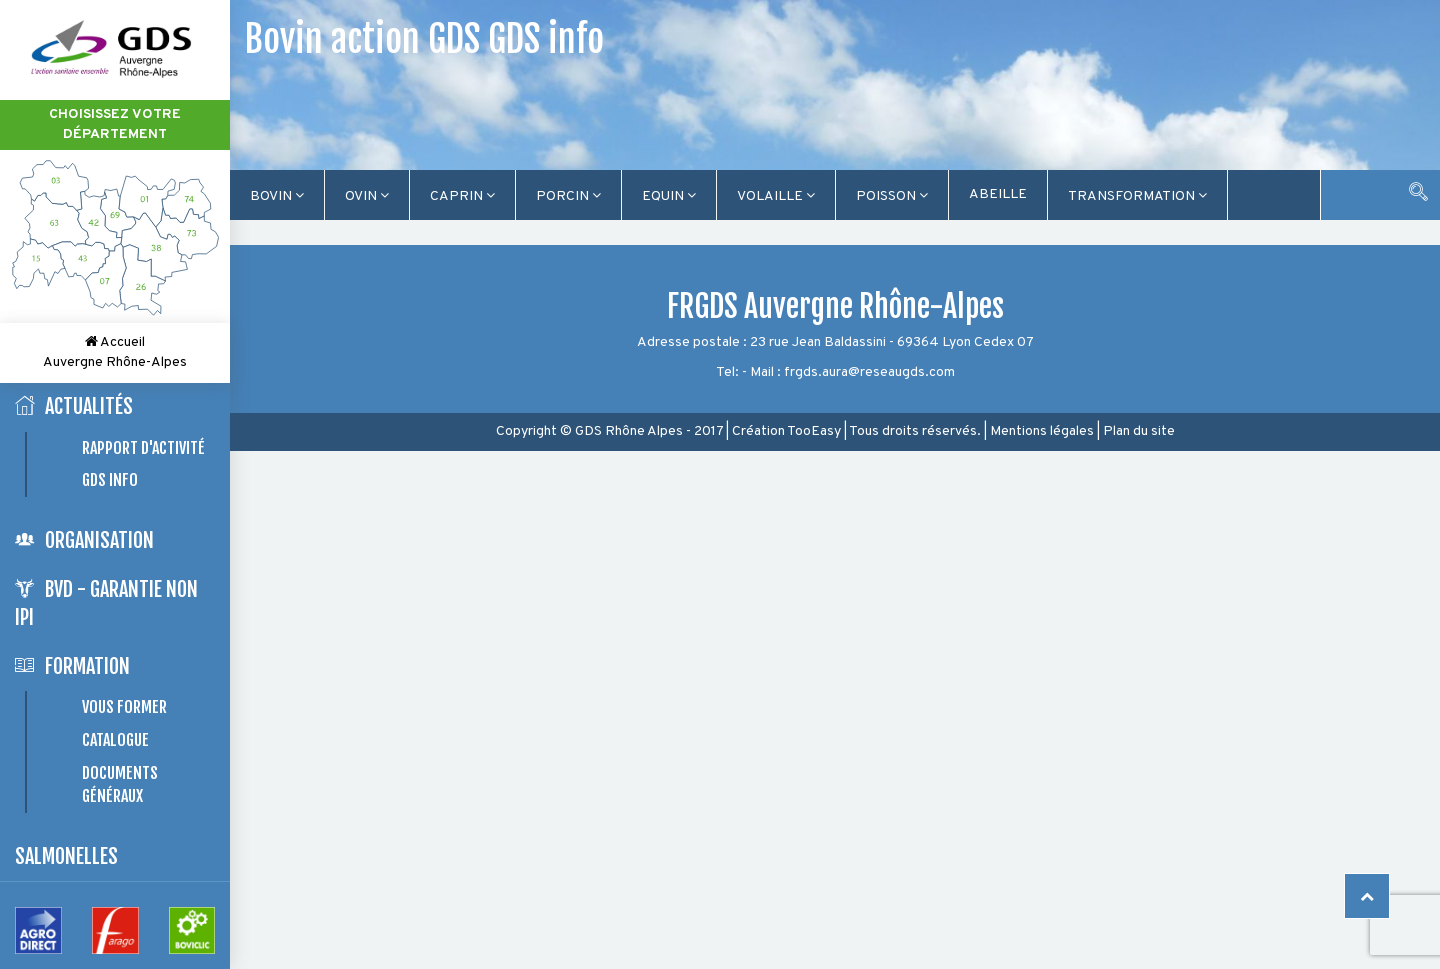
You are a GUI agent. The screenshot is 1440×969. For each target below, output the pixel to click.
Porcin (568, 196)
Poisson (892, 196)
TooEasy (814, 431)
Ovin (367, 196)
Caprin (462, 196)
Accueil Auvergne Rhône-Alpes (115, 352)
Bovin (277, 196)
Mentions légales (1042, 431)
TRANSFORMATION (1137, 196)
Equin (669, 196)
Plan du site (1139, 431)
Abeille (998, 194)
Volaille (776, 196)
